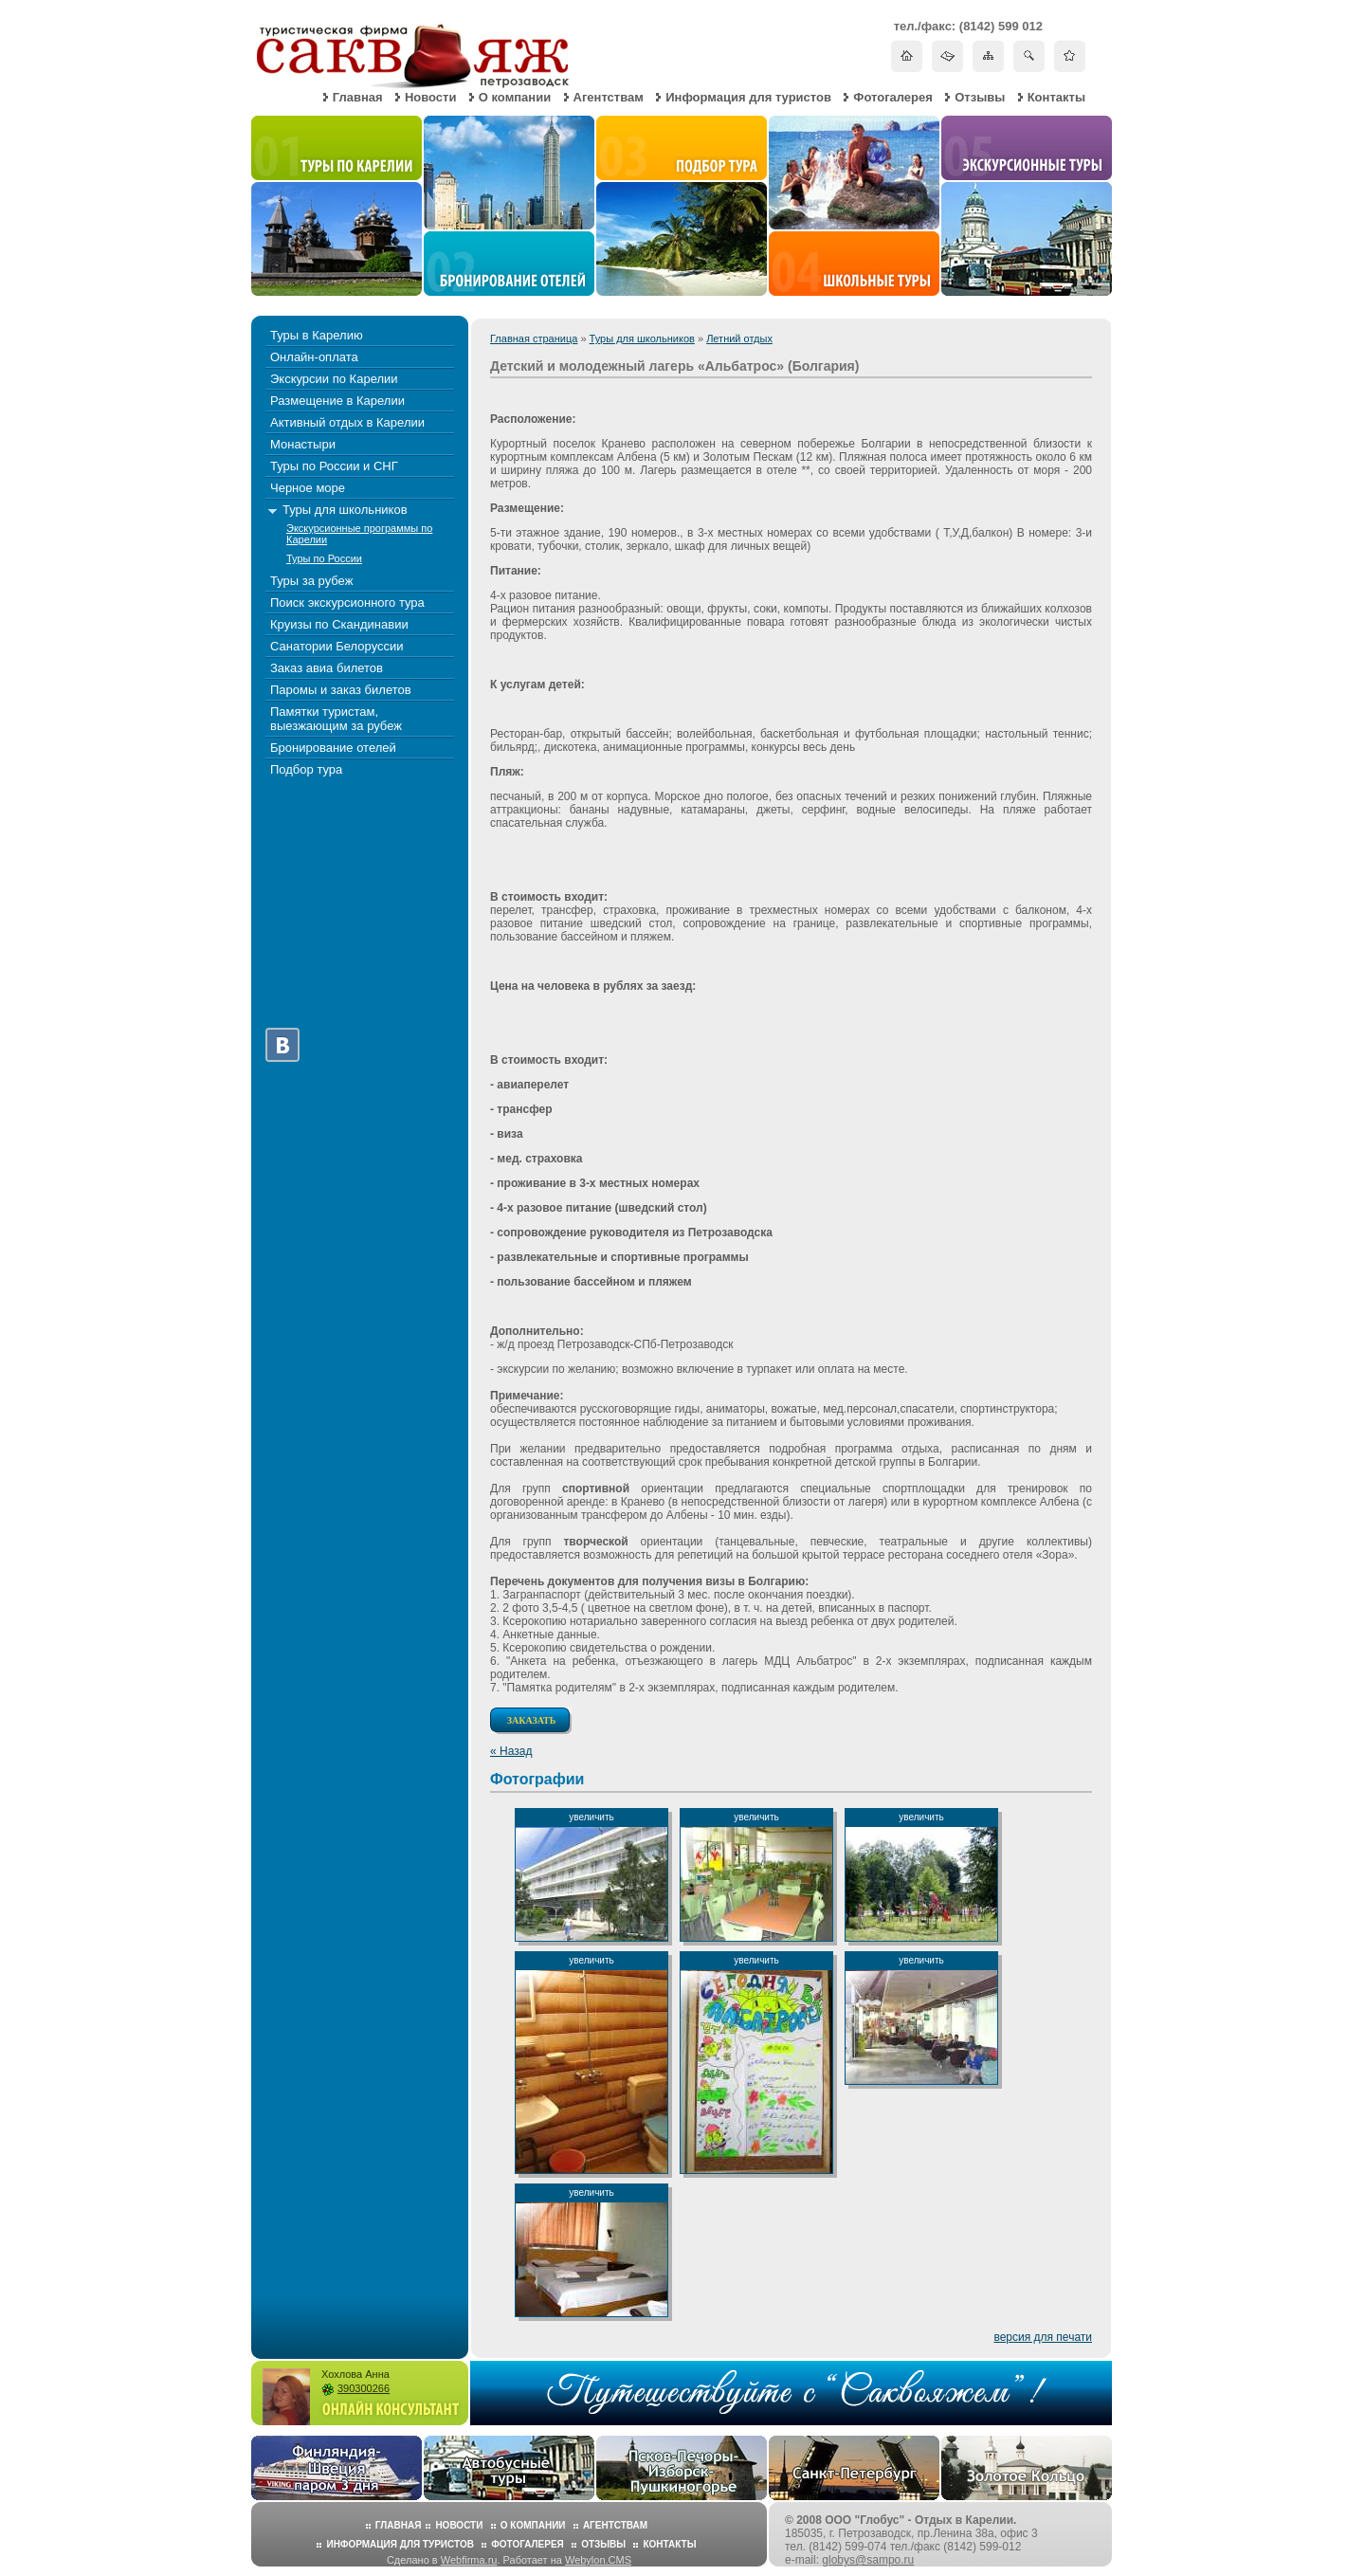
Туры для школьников (642, 338)
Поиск (1029, 55)
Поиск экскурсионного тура (347, 602)
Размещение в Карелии (337, 400)
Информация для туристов (748, 97)
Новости (431, 97)
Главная (358, 97)
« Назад (511, 1751)
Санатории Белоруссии (337, 646)
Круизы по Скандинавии (339, 624)
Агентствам (608, 97)
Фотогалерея (893, 97)
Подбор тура (306, 769)
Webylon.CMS (598, 2560)
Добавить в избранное (1070, 55)
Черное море (307, 488)
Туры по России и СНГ (334, 466)
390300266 (363, 2388)
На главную (907, 55)
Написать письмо (947, 55)
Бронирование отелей (333, 747)
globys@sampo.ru (868, 2560)
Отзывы (980, 97)
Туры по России (324, 558)
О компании (515, 97)
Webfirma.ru (469, 2560)
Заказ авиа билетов (326, 668)
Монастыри (303, 444)
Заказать (531, 1720)
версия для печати (1042, 2337)
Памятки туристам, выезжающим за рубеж (336, 718)
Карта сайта (988, 55)
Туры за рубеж (311, 581)
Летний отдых (739, 338)
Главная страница (533, 338)
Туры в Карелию (316, 335)
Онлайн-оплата (314, 357)
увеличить (591, 1817)
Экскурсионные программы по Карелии (359, 533)
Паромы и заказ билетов (340, 690)
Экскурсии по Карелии (334, 379)
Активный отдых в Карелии (347, 422)
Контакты (1056, 97)
